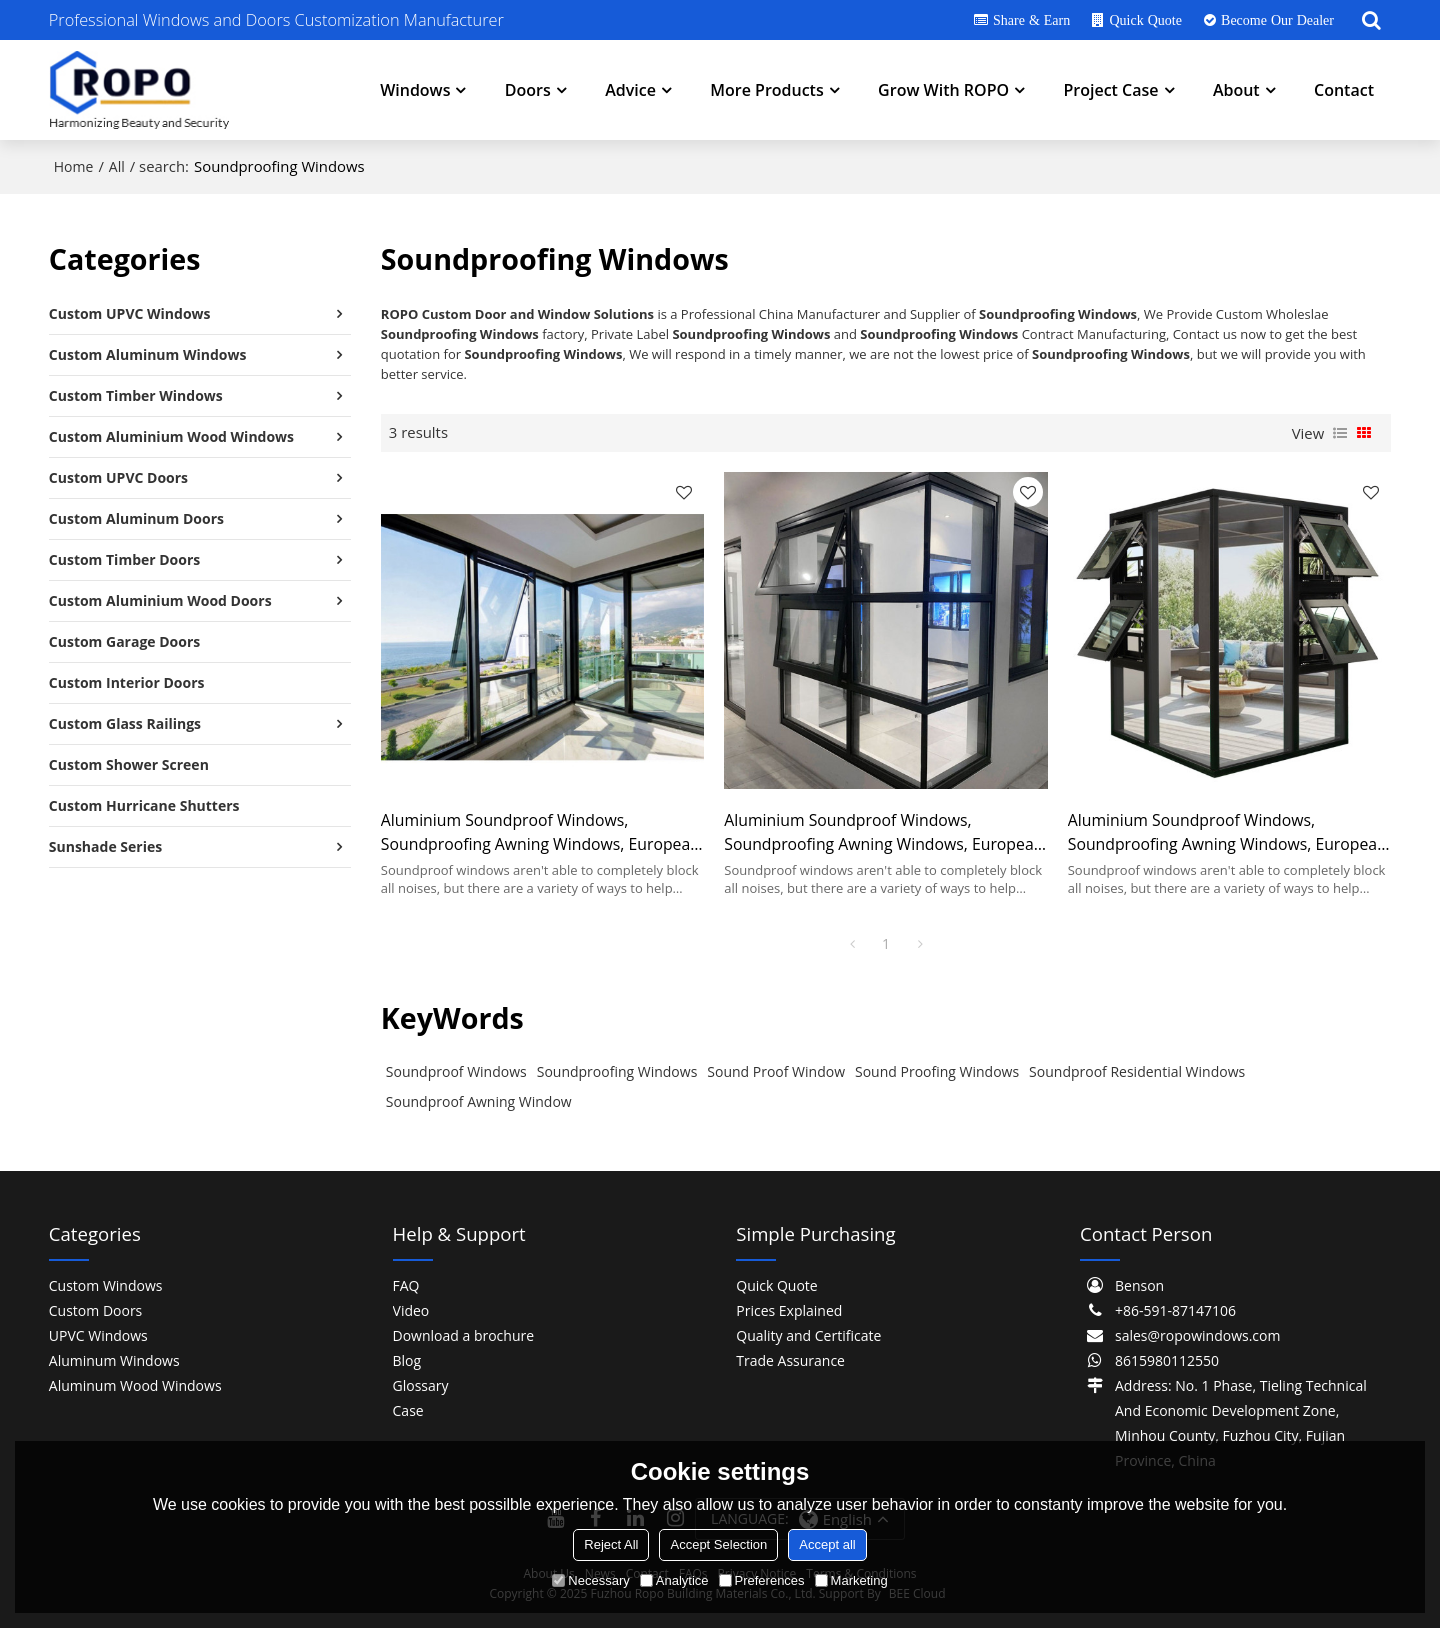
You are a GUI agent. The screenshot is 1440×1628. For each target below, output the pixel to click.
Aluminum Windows (114, 1360)
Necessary (590, 1580)
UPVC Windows (98, 1335)
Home (74, 166)
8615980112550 (1167, 1360)
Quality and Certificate (808, 1335)
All (117, 166)
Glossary (421, 1385)
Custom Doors (95, 1310)
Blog (407, 1360)
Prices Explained (789, 1310)
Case (408, 1410)
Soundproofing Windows (617, 1071)
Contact (1344, 90)
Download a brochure (464, 1335)
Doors (528, 90)
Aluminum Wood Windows (135, 1385)
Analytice (674, 1580)
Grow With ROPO (943, 90)
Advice (630, 90)
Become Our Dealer (1277, 20)
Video (411, 1310)
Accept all (827, 1544)
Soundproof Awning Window (479, 1101)
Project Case (1110, 90)
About (1236, 90)
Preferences (762, 1580)
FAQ (406, 1285)
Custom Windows (106, 1285)
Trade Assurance (790, 1360)
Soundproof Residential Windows (1137, 1071)
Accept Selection (718, 1544)
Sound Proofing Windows (937, 1071)
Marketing (851, 1580)
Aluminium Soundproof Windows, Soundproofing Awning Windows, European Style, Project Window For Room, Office (540, 832)
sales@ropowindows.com (1197, 1335)
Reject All (611, 1544)
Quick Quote (1145, 20)
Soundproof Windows (456, 1071)
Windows (415, 90)
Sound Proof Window (776, 1071)
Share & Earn (1031, 20)
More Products (766, 90)
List (1340, 433)
